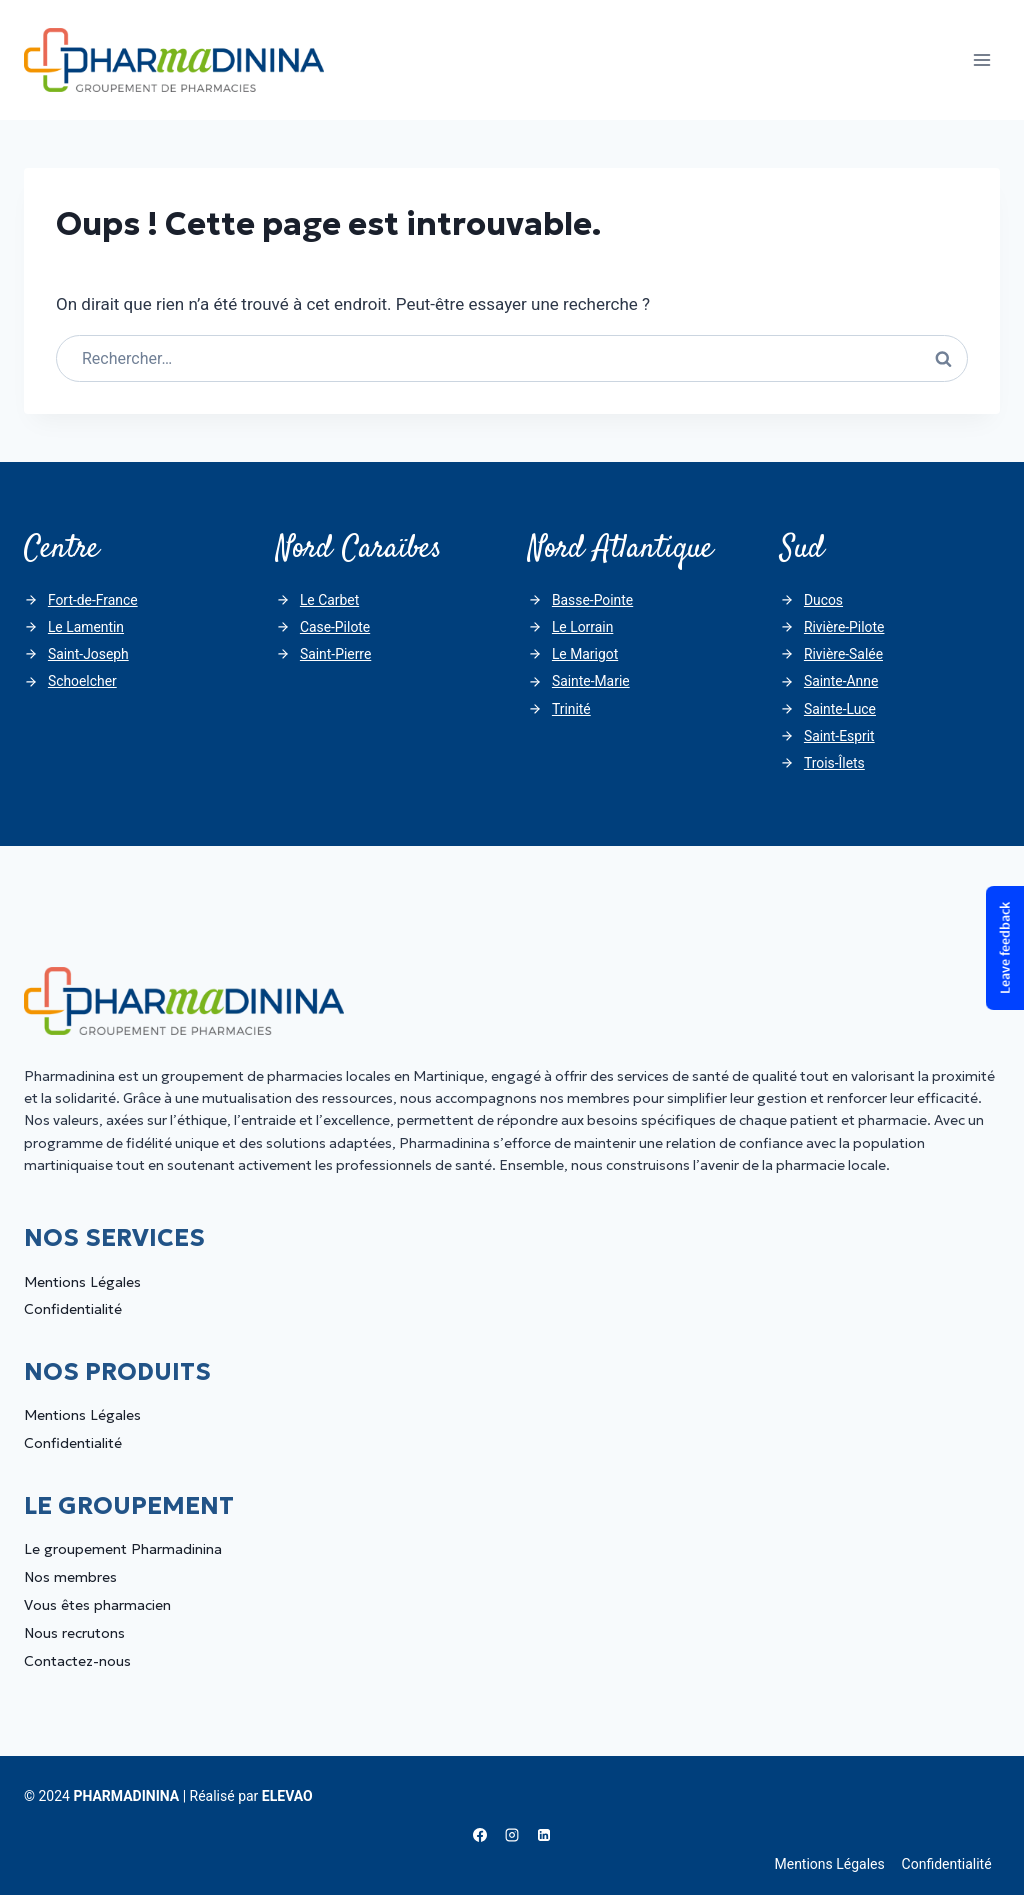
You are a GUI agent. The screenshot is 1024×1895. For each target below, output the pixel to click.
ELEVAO (287, 1796)
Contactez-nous (77, 1661)
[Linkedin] (544, 1835)
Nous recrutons (74, 1633)
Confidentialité (73, 1309)
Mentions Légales (82, 1282)
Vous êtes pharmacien (97, 1605)
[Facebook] (480, 1835)
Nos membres (70, 1577)
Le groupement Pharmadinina (123, 1549)
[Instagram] (512, 1835)
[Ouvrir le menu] (981, 59)
